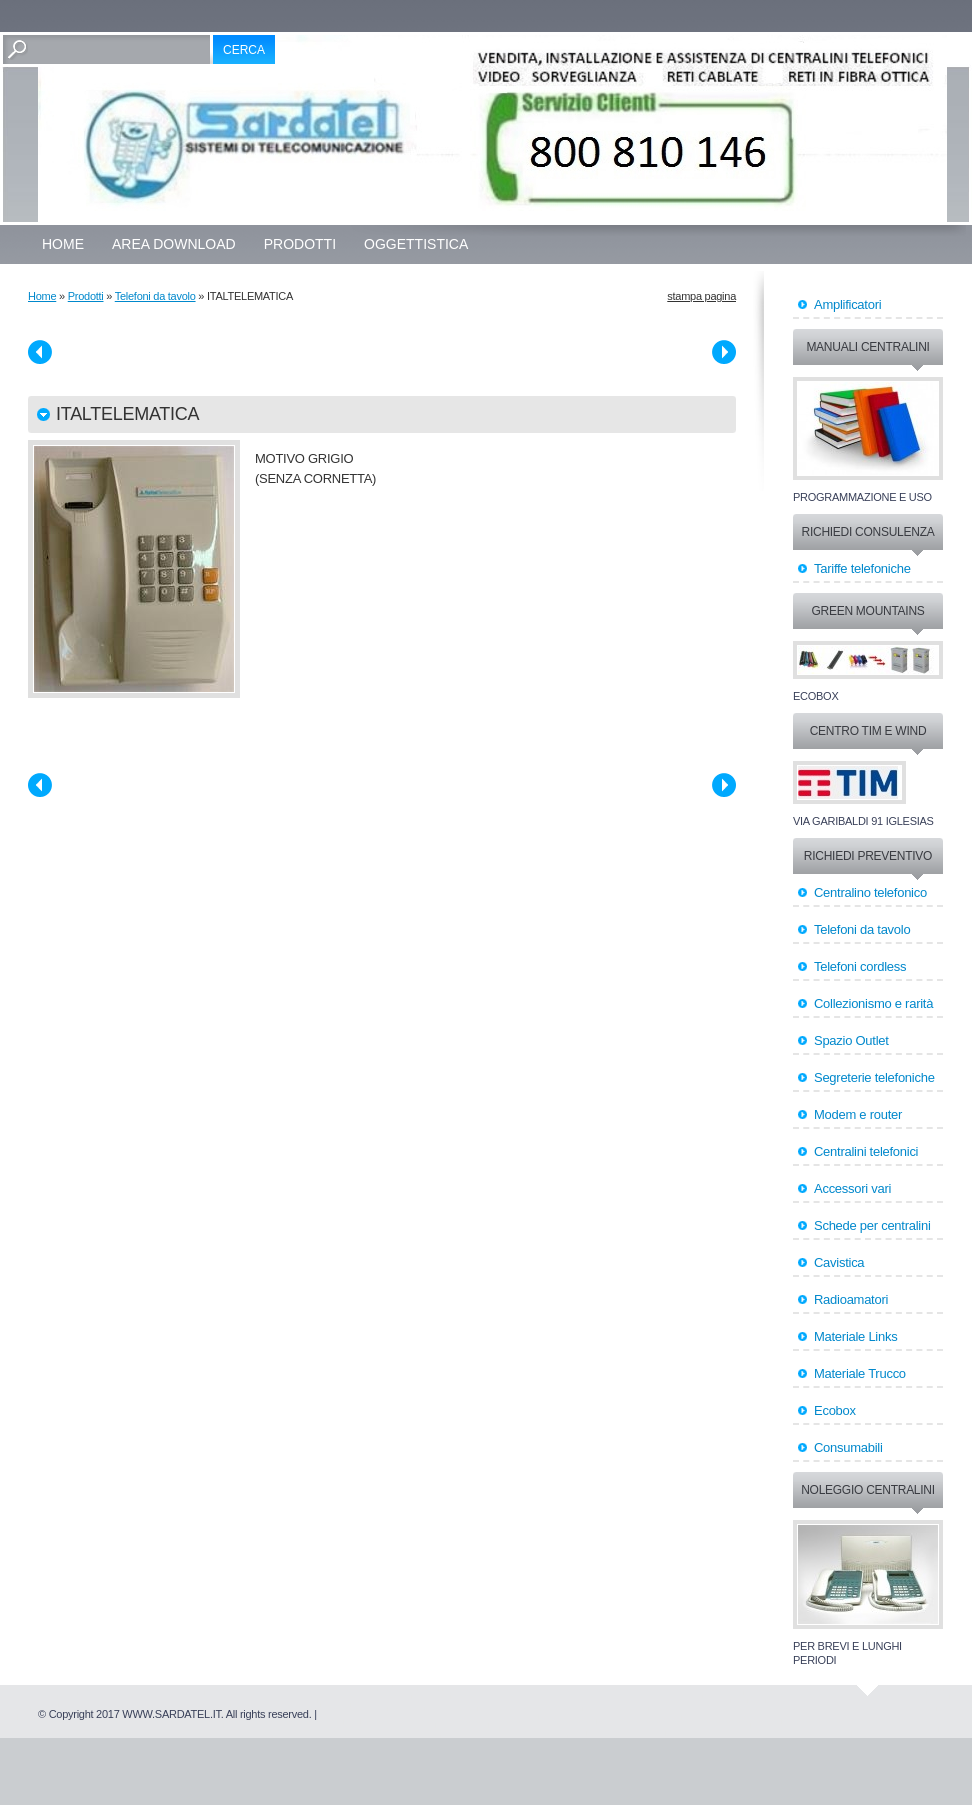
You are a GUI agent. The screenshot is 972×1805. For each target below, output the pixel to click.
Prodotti (300, 244)
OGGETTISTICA (416, 244)
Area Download (174, 244)
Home (63, 244)
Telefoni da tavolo (155, 296)
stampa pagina (701, 296)
